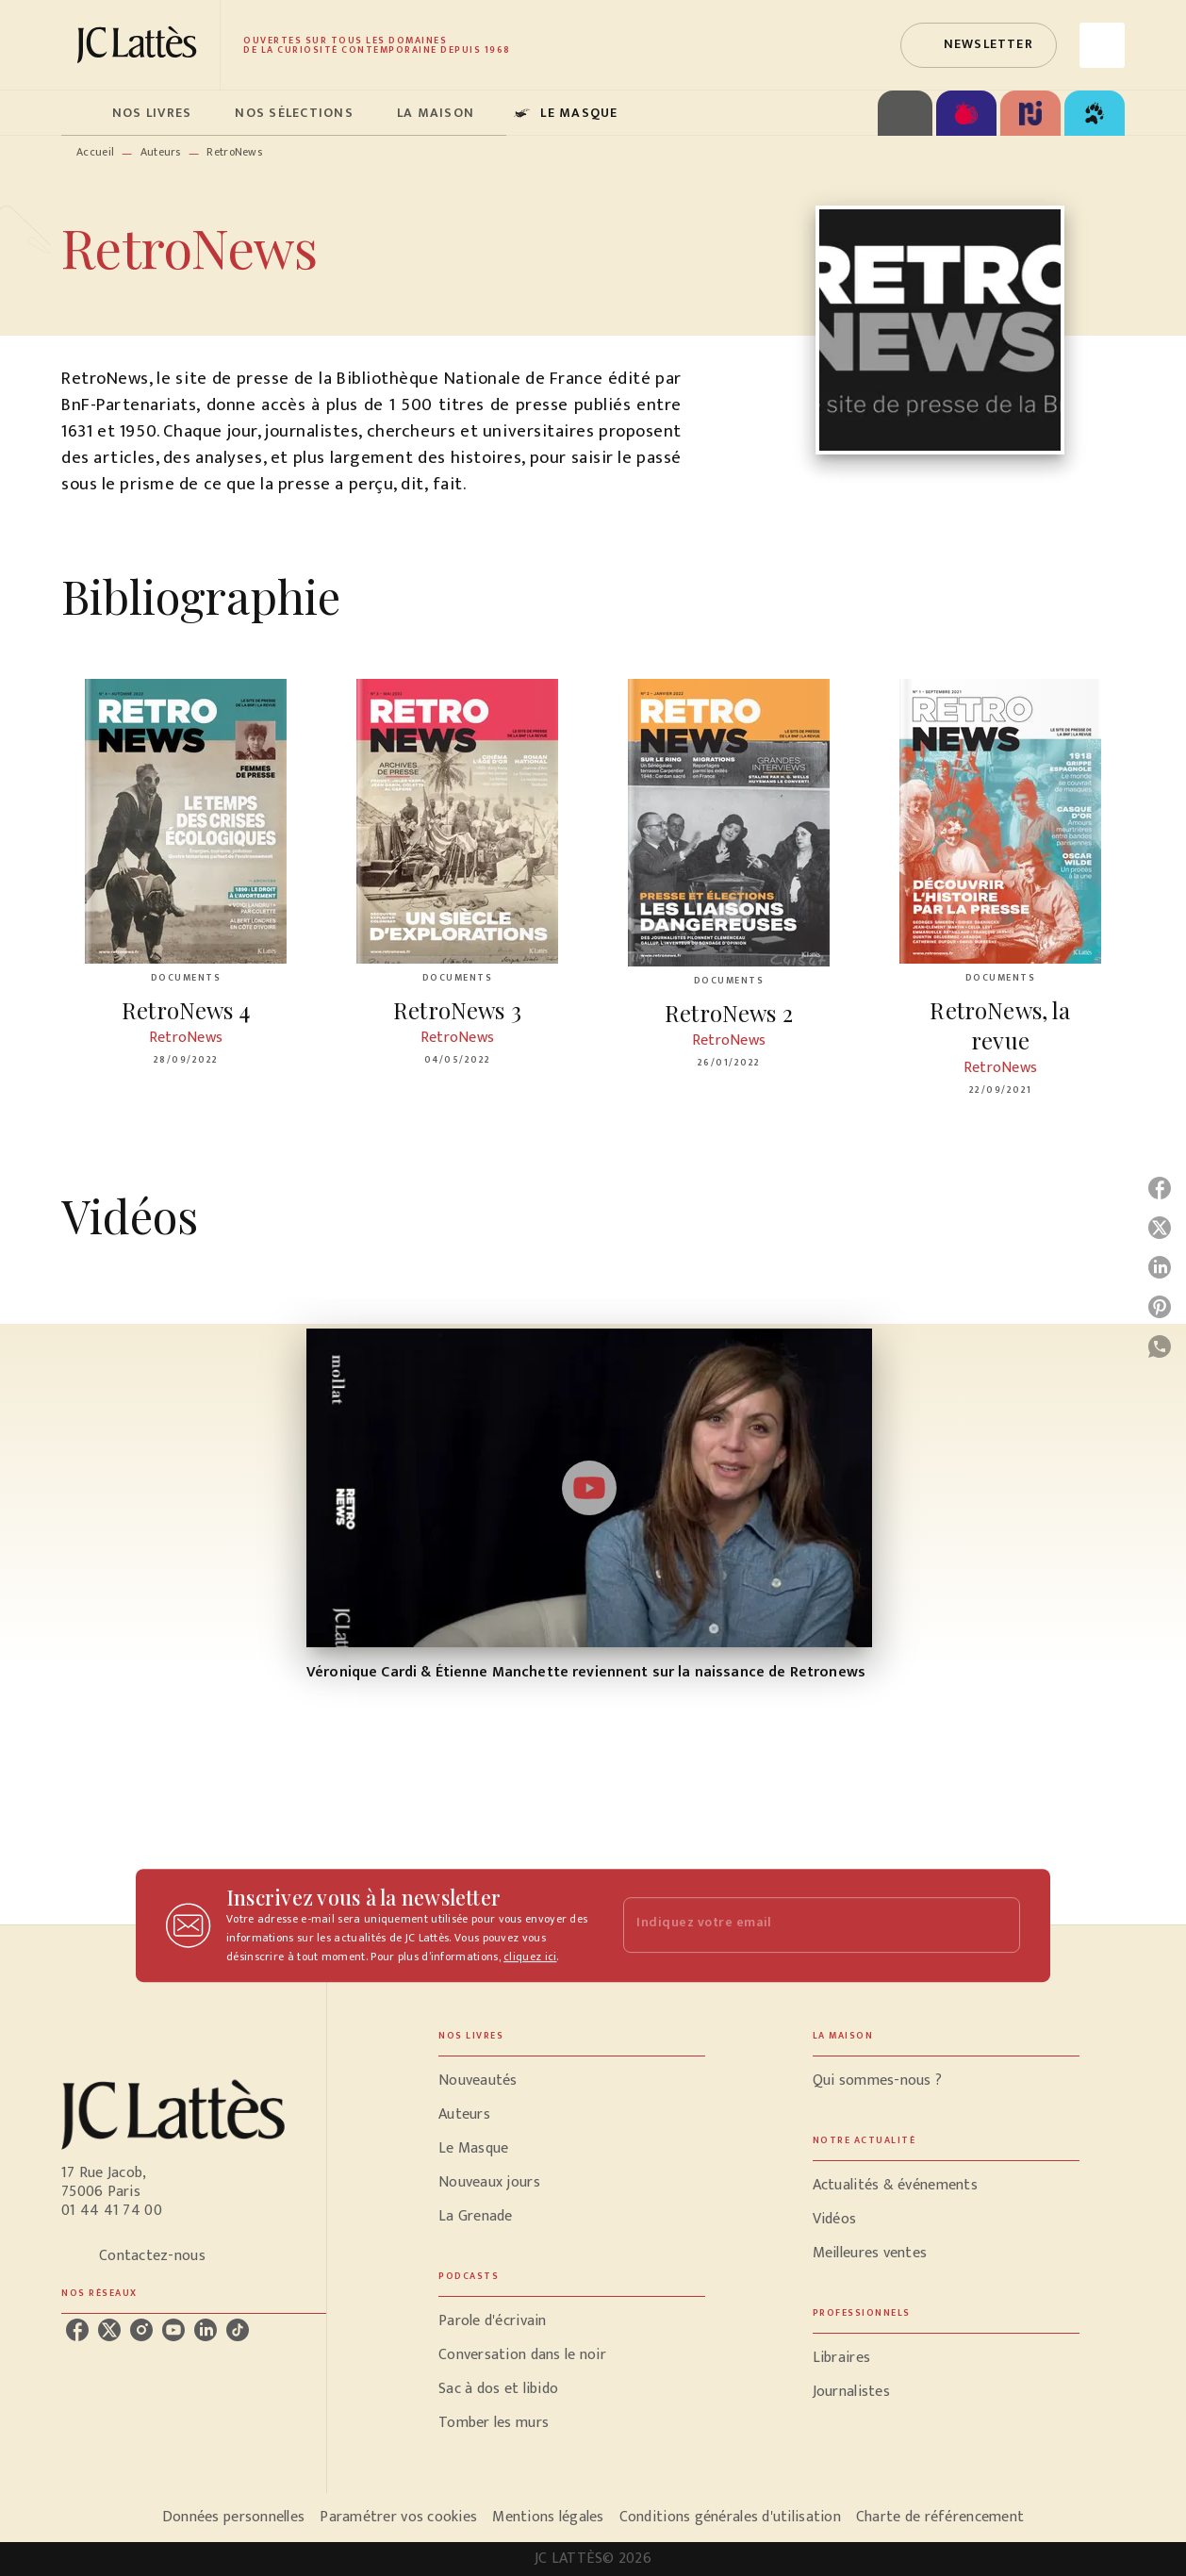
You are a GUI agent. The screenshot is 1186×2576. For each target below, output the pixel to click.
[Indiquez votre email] (798, 1925)
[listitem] (77, 2330)
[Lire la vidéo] (589, 1488)
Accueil (95, 151)
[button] (978, 45)
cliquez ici (529, 1956)
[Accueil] (140, 45)
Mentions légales (547, 2517)
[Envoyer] (997, 1925)
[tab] (81, 113)
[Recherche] (1102, 45)
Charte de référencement (940, 2517)
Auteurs (160, 151)
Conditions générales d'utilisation (730, 2517)
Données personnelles (233, 2517)
